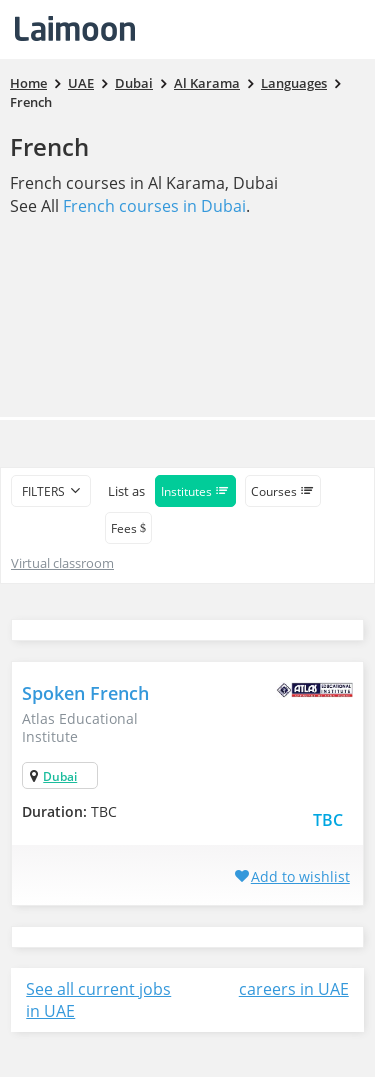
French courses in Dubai (154, 206)
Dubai (60, 776)
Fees (128, 528)
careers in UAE (294, 989)
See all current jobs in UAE (98, 1000)
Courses (283, 491)
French (49, 146)
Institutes (195, 491)
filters (43, 491)
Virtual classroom (62, 563)
